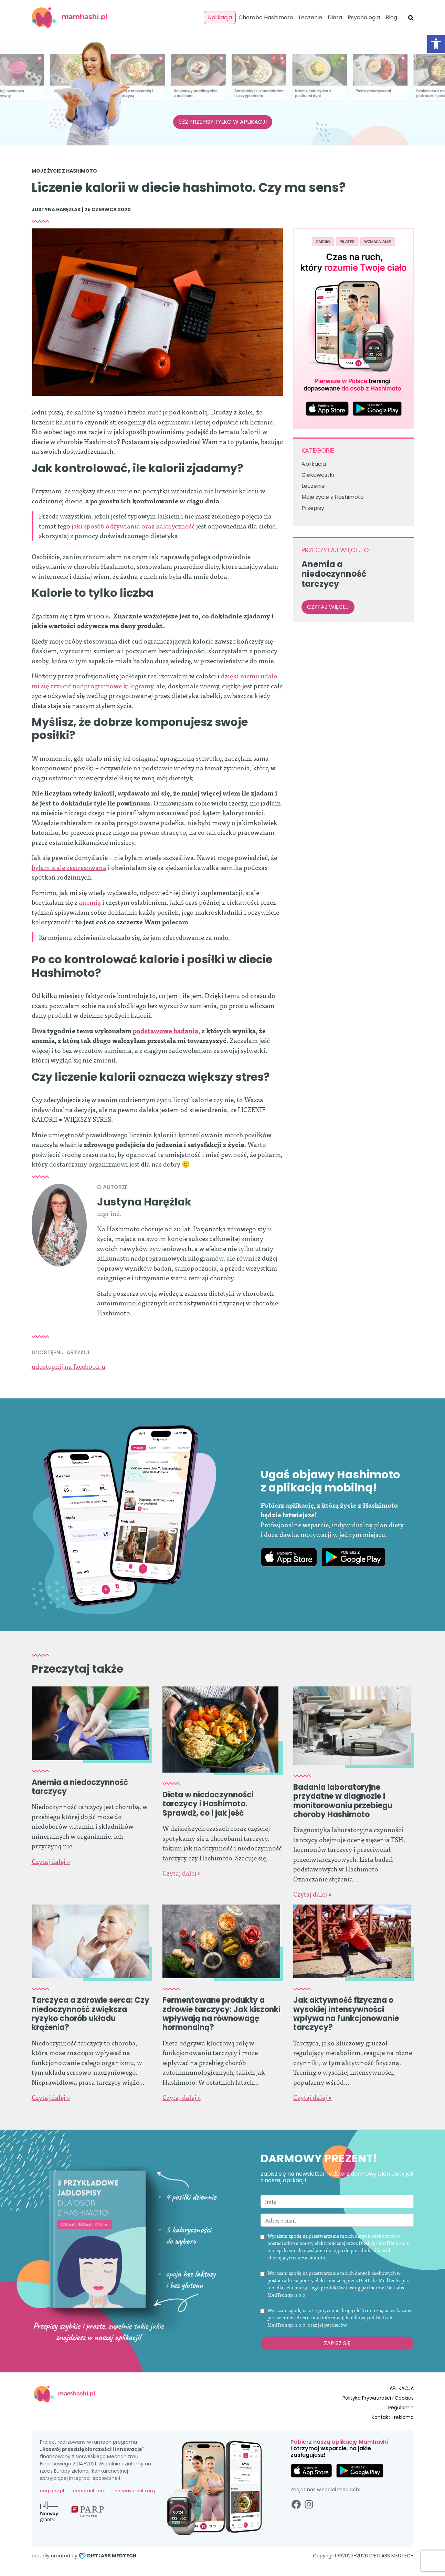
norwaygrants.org (135, 2491)
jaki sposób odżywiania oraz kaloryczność (133, 525)
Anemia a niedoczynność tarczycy (80, 1787)
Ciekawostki (317, 475)
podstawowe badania (165, 1030)
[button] (436, 44)
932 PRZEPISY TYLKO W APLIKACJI (223, 122)
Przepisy (312, 508)
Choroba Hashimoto (266, 17)
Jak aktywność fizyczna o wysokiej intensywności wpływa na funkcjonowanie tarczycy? (346, 2014)
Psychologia (364, 17)
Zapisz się (337, 2343)
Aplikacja (220, 17)
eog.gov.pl (52, 2491)
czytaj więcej (328, 607)
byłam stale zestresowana (69, 867)
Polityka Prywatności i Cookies (378, 2397)
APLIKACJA (402, 2388)
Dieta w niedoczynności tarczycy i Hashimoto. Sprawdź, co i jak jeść (208, 1803)
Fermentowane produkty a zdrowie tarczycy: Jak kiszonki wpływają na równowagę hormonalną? (221, 2014)
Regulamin (401, 2407)
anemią (90, 901)
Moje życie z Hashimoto (64, 170)
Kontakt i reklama (393, 2417)
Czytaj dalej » (51, 1861)
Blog (391, 17)
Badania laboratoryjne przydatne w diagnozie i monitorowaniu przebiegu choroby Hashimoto (342, 1801)
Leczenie (310, 17)
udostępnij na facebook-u (68, 1366)
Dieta (335, 17)
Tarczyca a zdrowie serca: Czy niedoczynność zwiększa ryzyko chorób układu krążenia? (90, 2014)
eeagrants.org (89, 2491)
